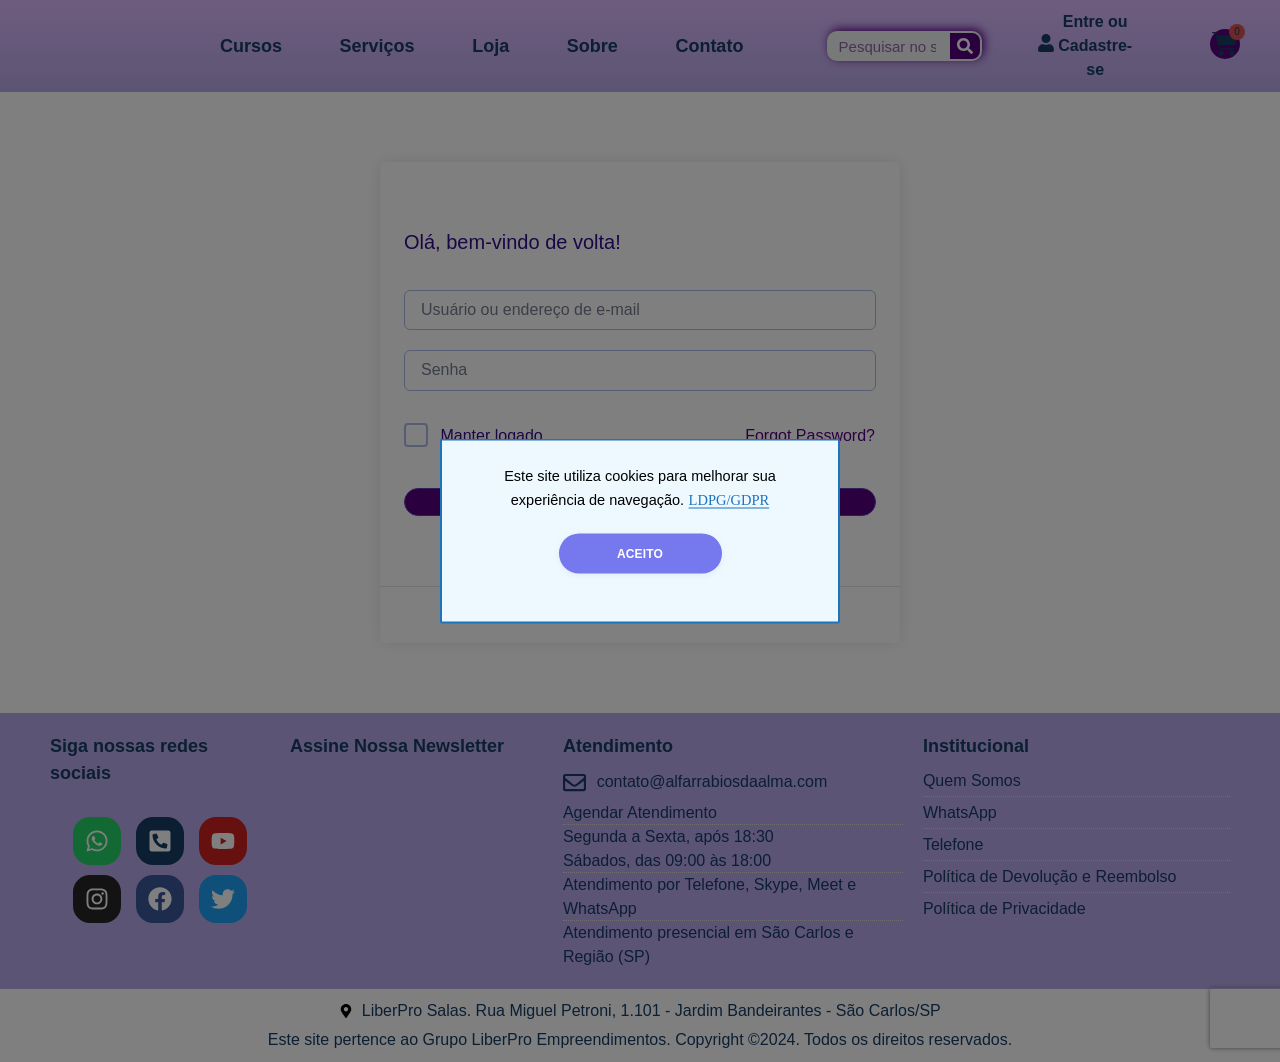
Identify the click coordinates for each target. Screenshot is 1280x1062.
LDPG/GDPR (729, 500)
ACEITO (640, 554)
